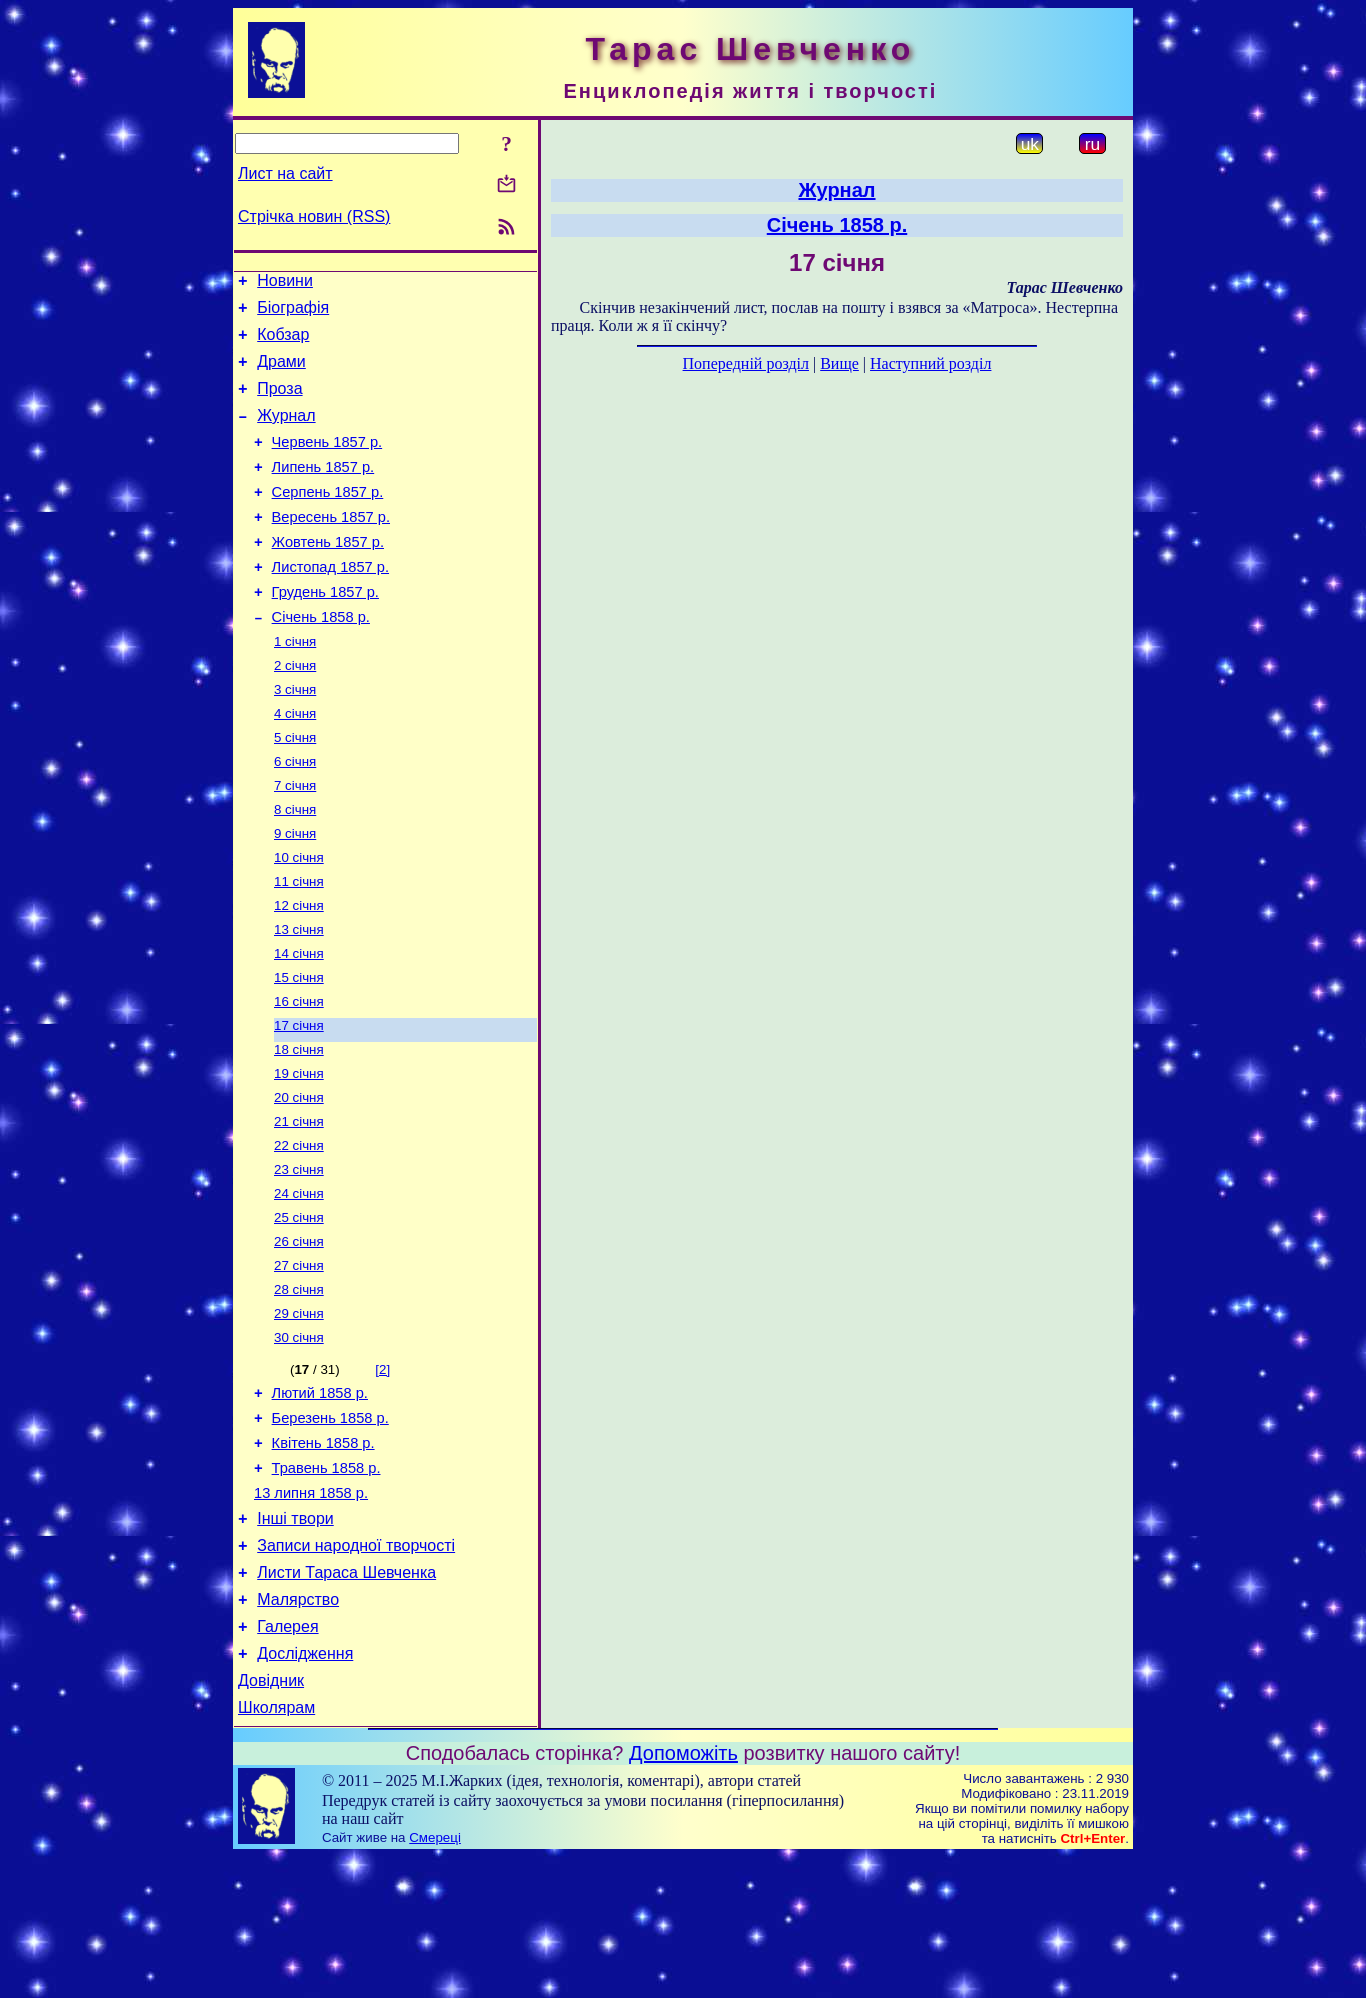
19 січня (299, 1153)
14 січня (299, 1023)
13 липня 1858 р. (311, 1610)
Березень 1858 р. (330, 1526)
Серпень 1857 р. (328, 519)
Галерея (287, 1758)
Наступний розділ (930, 363)
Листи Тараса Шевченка (346, 1698)
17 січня (299, 1101)
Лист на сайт (285, 173)
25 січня (299, 1309)
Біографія (293, 313)
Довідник (271, 1818)
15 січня (299, 1049)
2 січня (295, 711)
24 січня (299, 1283)
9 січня (295, 893)
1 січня (295, 685)
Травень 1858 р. (326, 1582)
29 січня (299, 1413)
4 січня (295, 763)
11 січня (299, 945)
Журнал (286, 433)
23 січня (299, 1257)
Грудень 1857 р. (325, 631)
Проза (279, 403)
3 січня (295, 737)
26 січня (299, 1335)
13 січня (299, 997)
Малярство (298, 1728)
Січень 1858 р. (321, 659)
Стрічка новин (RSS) (314, 216)
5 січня (295, 789)
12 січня (299, 971)
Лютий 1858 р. (320, 1498)
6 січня (295, 815)
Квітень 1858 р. (323, 1554)
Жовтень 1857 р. (328, 575)
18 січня (299, 1127)
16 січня (299, 1075)
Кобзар (283, 343)
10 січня (299, 919)
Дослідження (305, 1788)
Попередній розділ (746, 363)
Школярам (276, 1848)
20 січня (299, 1179)
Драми (281, 373)
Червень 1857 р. (327, 463)
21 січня (299, 1205)
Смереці (435, 1978)
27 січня (299, 1361)
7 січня (295, 841)
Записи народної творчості (356, 1668)
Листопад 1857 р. (330, 603)
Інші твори (295, 1638)
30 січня (299, 1439)
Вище (839, 363)
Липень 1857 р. (323, 491)
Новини (285, 283)
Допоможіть (683, 1894)
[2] (382, 1471)
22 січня (299, 1231)
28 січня (299, 1387)
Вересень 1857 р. (331, 547)
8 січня (295, 867)
